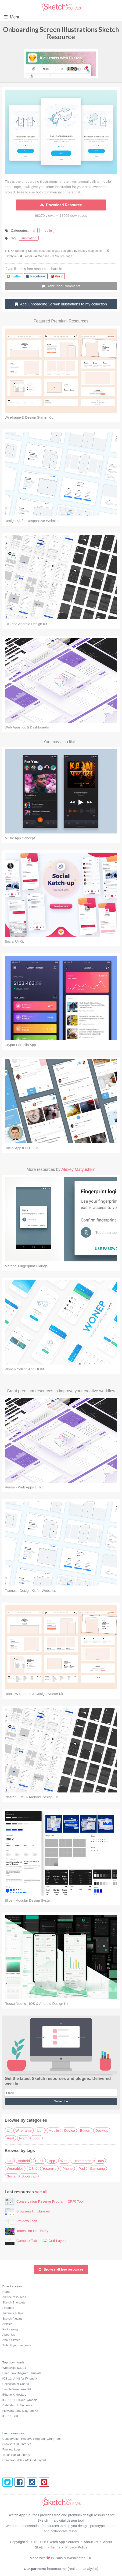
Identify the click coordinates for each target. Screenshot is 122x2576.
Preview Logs (26, 2221)
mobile (47, 230)
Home (6, 2291)
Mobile (54, 2130)
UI (8, 2130)
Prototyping (10, 2329)
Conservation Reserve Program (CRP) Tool (49, 2201)
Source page (63, 256)
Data (100, 2161)
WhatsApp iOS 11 (14, 2368)
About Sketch (11, 2340)
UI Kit (39, 2161)
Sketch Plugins (12, 2318)
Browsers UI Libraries (33, 2211)
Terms (55, 2547)
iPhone (67, 2168)
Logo (36, 2138)
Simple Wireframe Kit (16, 2389)
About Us (8, 2334)
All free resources (14, 2297)
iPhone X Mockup (14, 2394)
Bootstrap (29, 2176)
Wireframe (23, 2130)
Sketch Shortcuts (13, 2302)
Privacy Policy (76, 2547)
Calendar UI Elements (17, 2405)
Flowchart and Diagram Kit (20, 2410)
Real (10, 2138)
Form (23, 2138)
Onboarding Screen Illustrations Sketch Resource (61, 33)
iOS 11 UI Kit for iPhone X (19, 2378)
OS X (33, 2168)
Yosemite (49, 2168)
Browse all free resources (61, 2269)
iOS (10, 2161)
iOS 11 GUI (10, 2416)
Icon (40, 2130)
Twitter (27, 256)
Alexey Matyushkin (90, 250)
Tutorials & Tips (12, 2313)
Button (85, 2130)
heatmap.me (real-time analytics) (72, 2569)
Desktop (101, 2130)
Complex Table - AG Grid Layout (41, 2241)
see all (41, 2192)
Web (64, 2161)
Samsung (97, 2168)
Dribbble (11, 256)
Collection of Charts (15, 2384)
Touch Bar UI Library (32, 2231)
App (52, 2161)
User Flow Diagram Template (21, 2373)
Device (69, 2130)
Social (11, 2176)
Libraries (8, 2308)
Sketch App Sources (63, 2542)
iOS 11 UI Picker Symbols (19, 2400)
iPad (81, 2168)
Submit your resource (16, 2345)
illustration (29, 238)
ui (34, 230)
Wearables (15, 2168)
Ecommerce (82, 2161)
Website (43, 256)
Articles (7, 2324)
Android (24, 2161)
